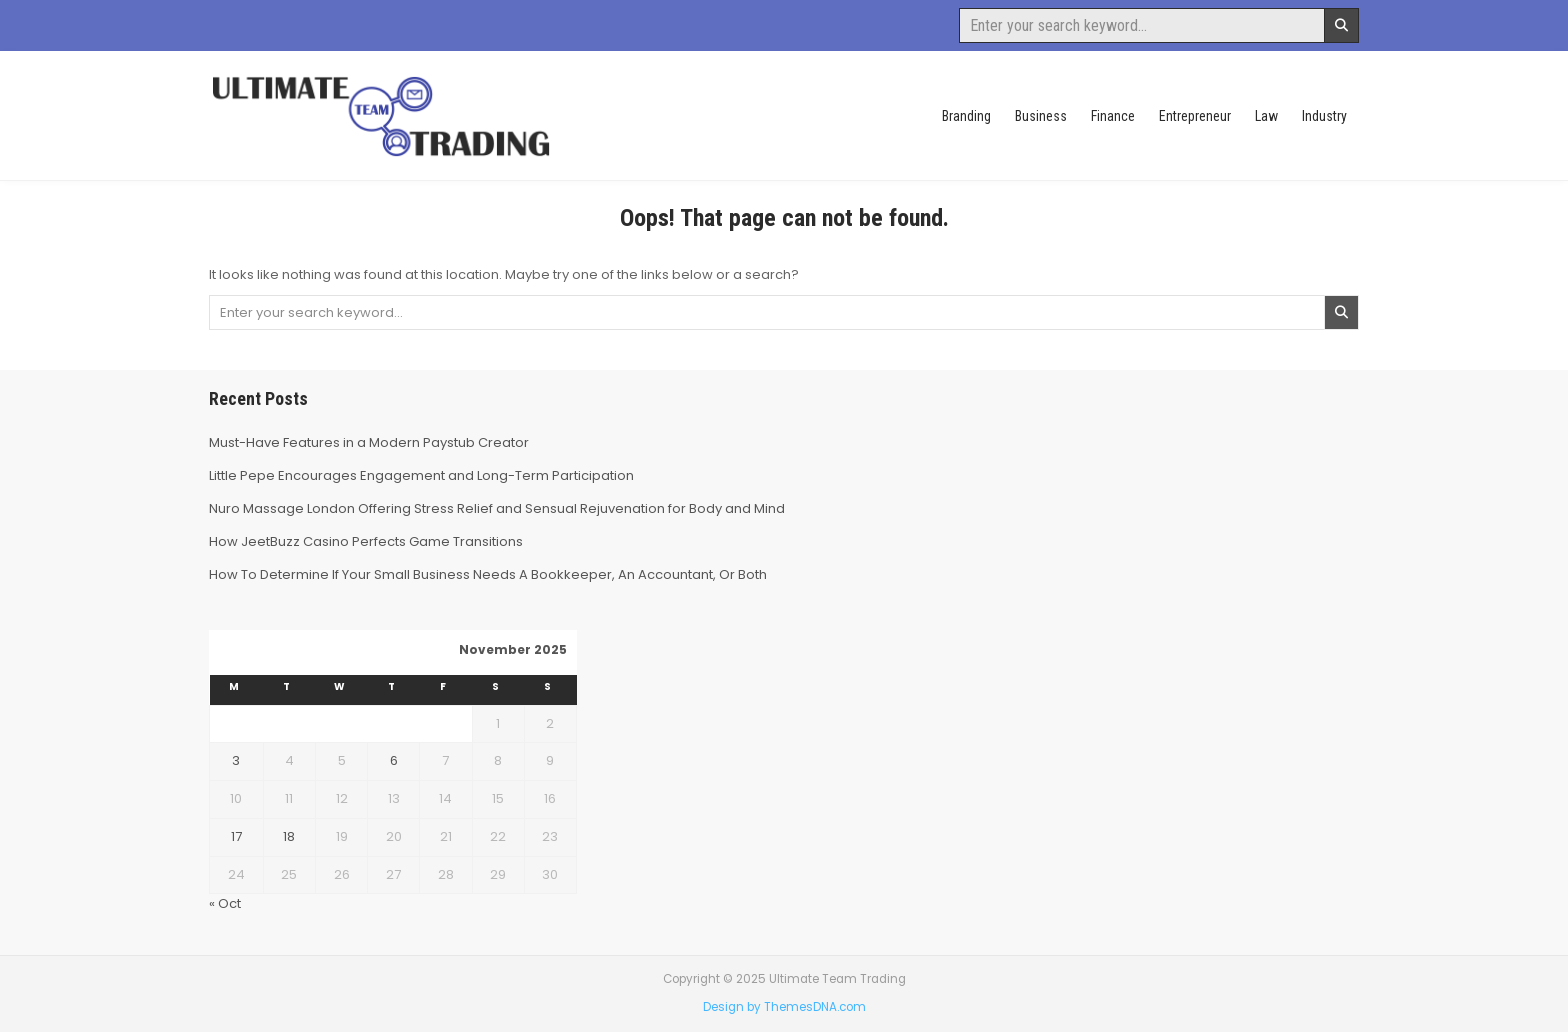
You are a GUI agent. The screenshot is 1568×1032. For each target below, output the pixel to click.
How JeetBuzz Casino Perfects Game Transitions (366, 541)
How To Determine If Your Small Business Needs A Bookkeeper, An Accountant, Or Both (488, 574)
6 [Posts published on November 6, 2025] (394, 760)
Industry (1324, 116)
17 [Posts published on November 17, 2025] (236, 836)
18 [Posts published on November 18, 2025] (289, 836)
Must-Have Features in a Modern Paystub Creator (369, 442)
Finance (1113, 116)
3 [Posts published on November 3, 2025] (236, 760)
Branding (966, 116)
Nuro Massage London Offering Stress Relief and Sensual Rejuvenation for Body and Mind (497, 508)
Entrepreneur (1195, 116)
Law (1266, 116)
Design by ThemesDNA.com (784, 1007)
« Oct (225, 903)
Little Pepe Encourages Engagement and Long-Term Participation (421, 475)
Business (1041, 116)
